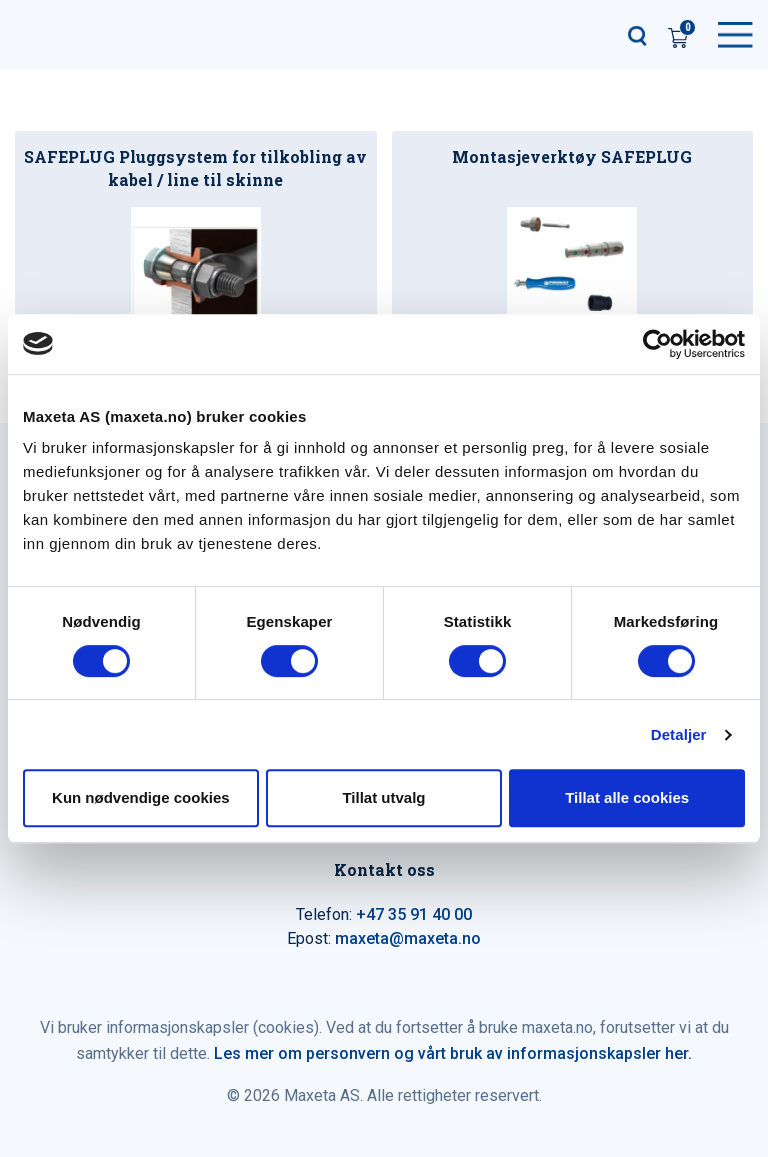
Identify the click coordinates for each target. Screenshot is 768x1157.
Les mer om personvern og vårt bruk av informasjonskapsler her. (453, 1053)
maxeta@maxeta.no (408, 938)
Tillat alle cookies (627, 797)
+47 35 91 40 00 (414, 914)
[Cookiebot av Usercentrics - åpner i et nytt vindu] (657, 344)
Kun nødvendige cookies (141, 797)
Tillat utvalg (383, 797)
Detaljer (679, 734)
